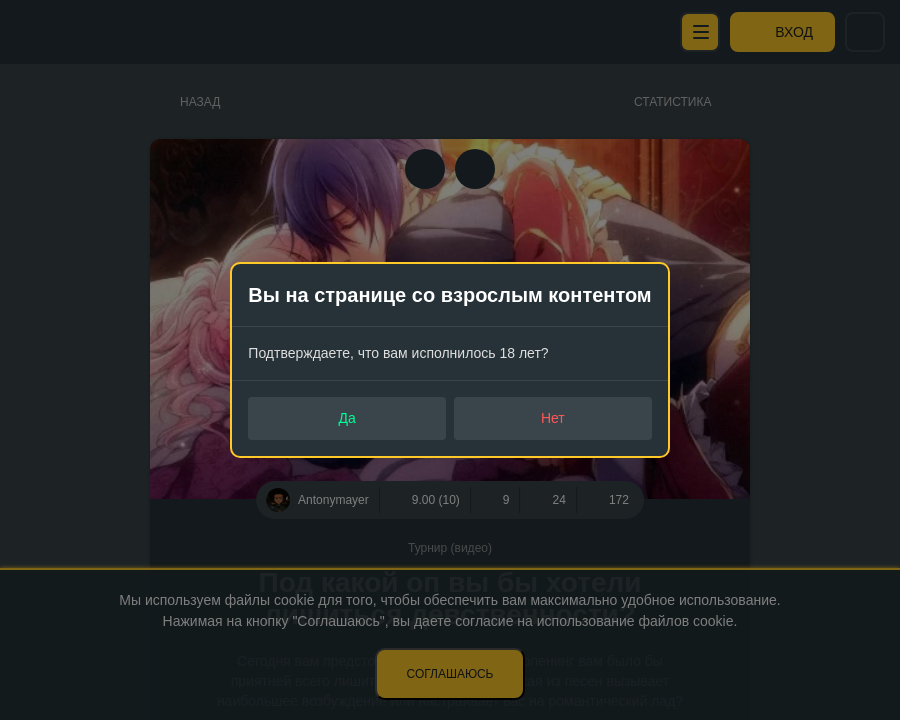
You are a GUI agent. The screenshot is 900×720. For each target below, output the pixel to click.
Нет (553, 418)
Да (347, 418)
